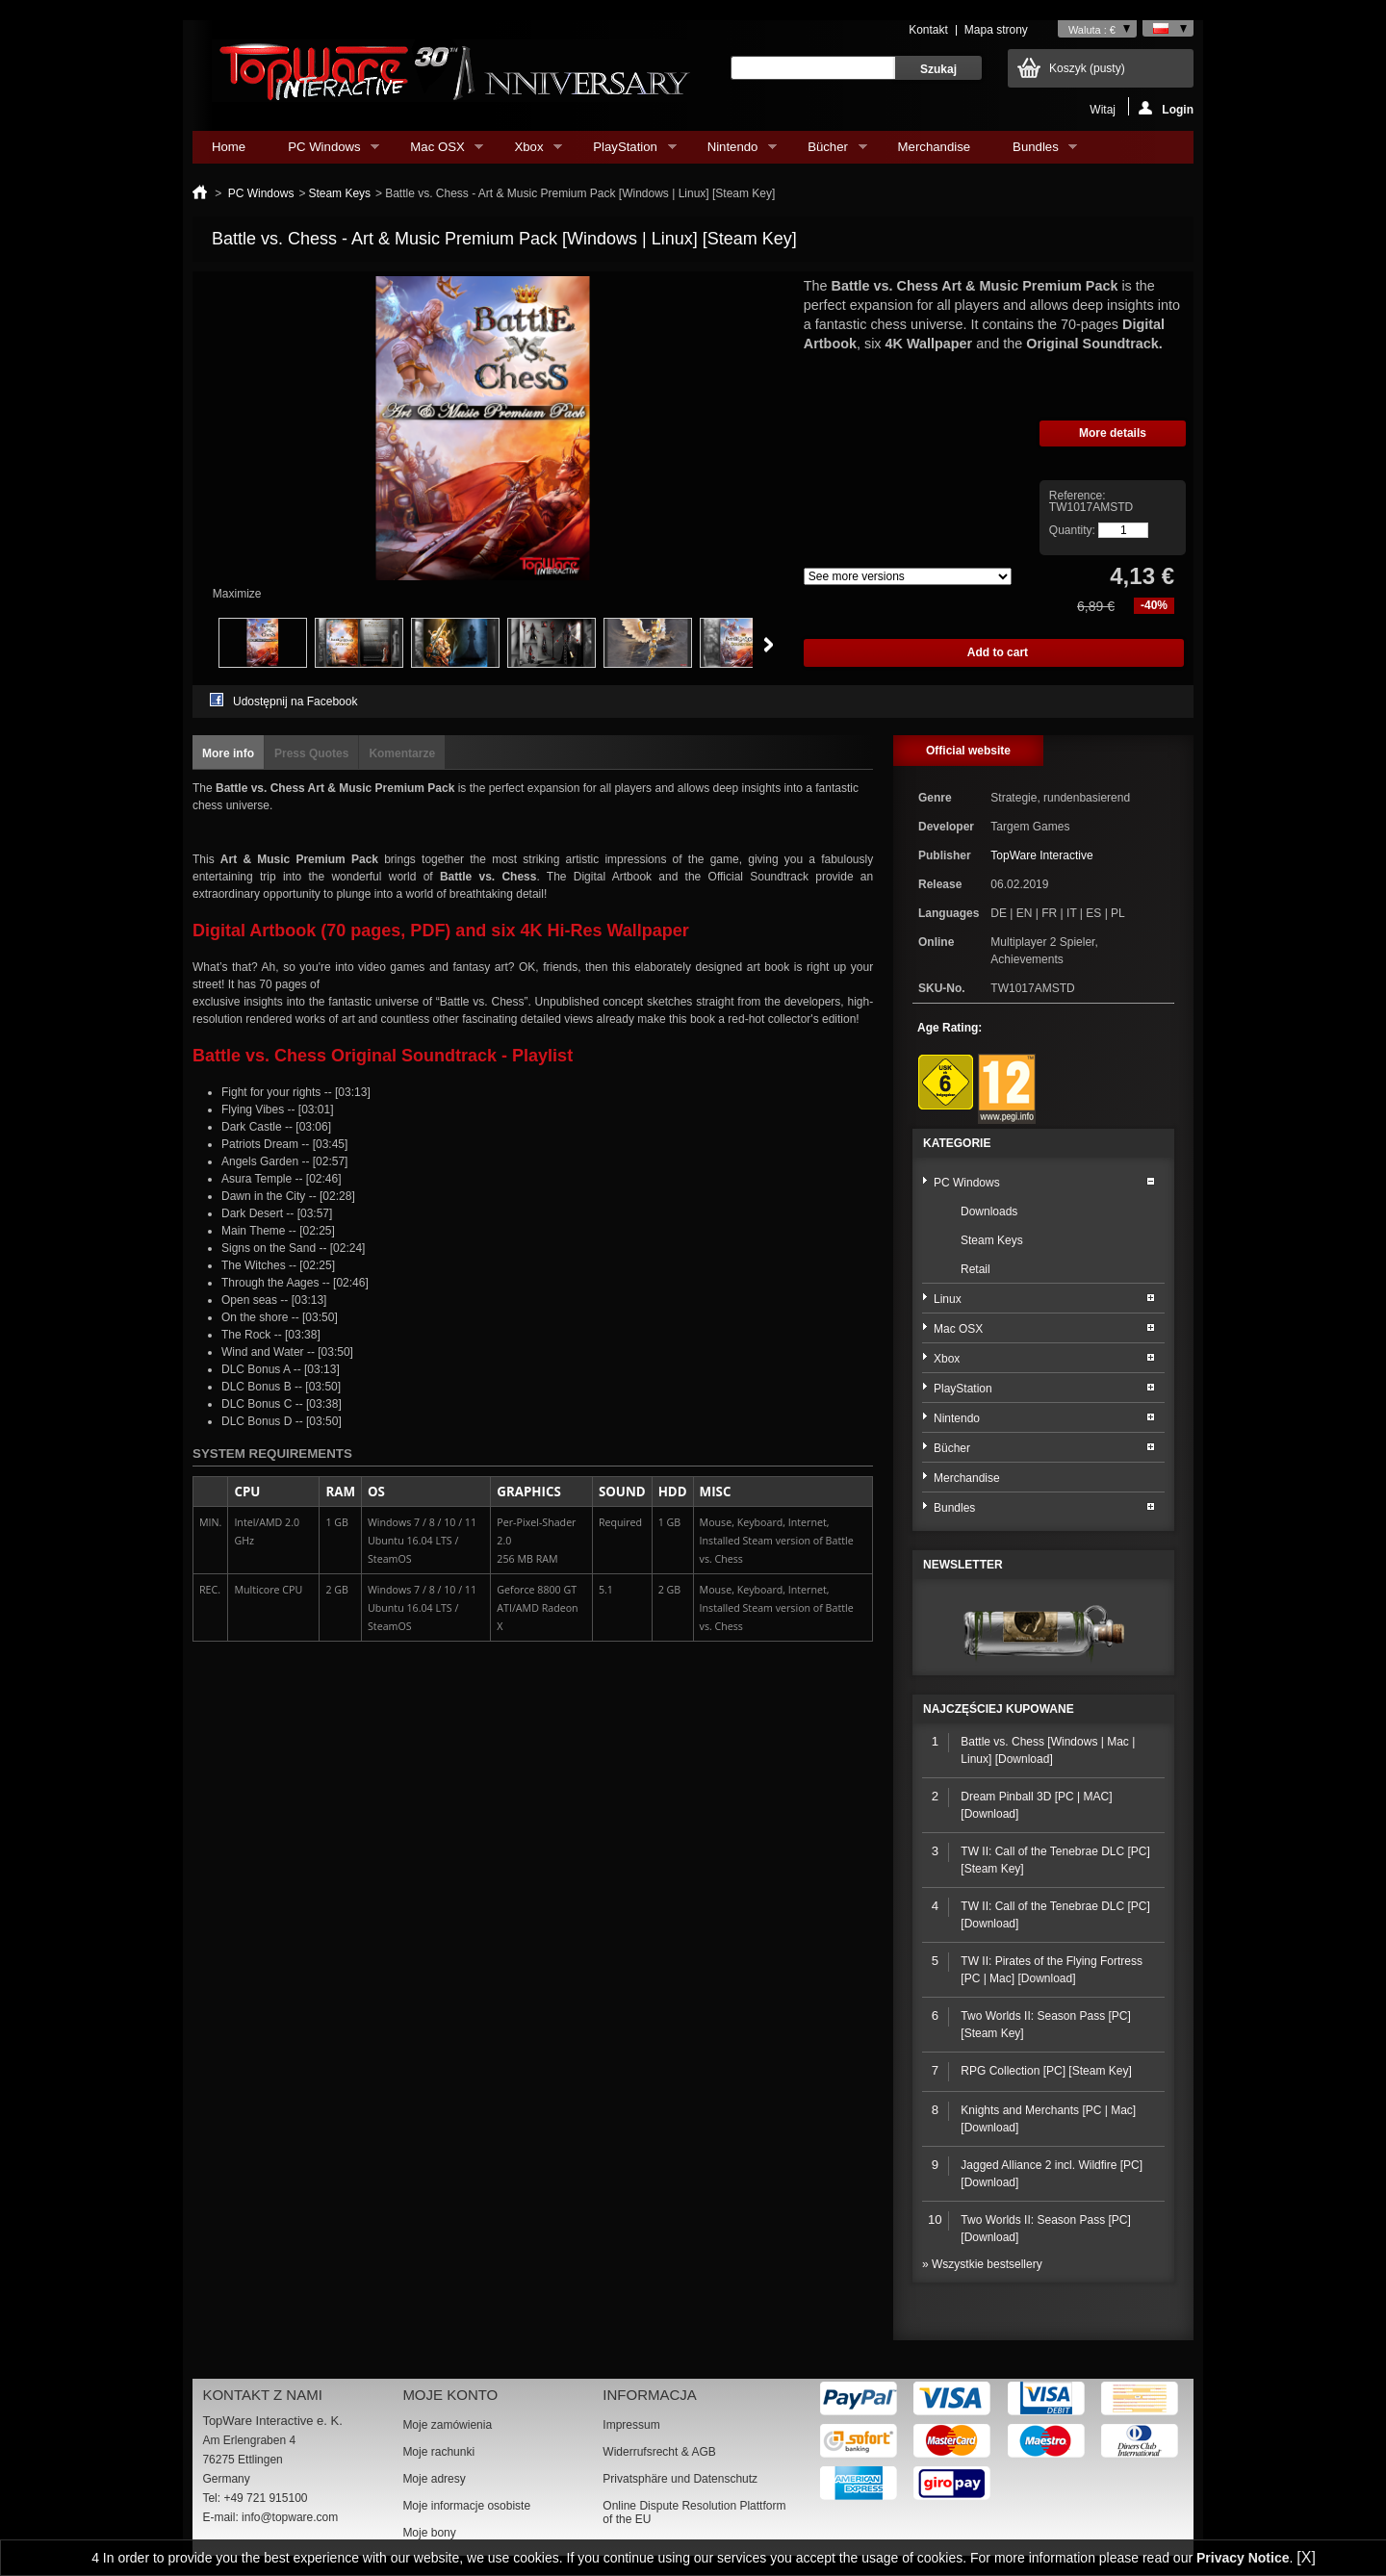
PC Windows (324, 152)
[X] (1306, 2557)
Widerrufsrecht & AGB (659, 2452)
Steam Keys (339, 193)
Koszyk (1087, 68)
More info (228, 753)
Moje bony (428, 2532)
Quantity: (1072, 530)
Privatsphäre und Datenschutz (680, 2479)
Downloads (989, 1211)
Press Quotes (311, 753)
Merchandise (934, 147)
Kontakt (928, 30)
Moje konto (450, 2394)
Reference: (1077, 495)
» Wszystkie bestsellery (982, 2264)
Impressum (631, 2425)
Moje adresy (433, 2479)
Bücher (827, 152)
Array (908, 576)
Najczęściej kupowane (998, 1709)
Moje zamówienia (447, 2425)
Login (1166, 108)
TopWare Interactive (1041, 855)
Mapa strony (996, 30)
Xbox (528, 152)
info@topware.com (290, 2517)
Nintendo (732, 152)
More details (1112, 433)
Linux (948, 1299)
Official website (968, 750)
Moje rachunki (438, 2452)
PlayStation (625, 152)
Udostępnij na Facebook (295, 701)
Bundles (1035, 152)
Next (768, 644)
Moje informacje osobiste (466, 2505)
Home (228, 147)
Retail (975, 1269)
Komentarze (402, 753)
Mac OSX (437, 152)
